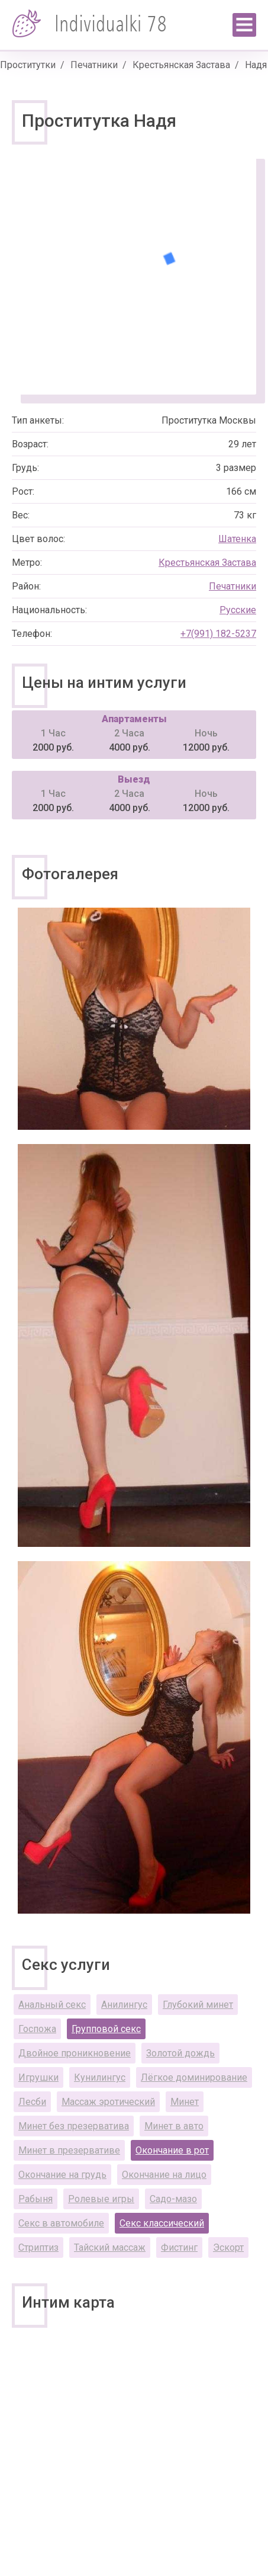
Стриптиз (38, 2247)
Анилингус (124, 2004)
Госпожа (37, 2028)
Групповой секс (106, 2028)
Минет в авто (174, 2126)
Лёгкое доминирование (194, 2077)
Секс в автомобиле (61, 2223)
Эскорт (228, 2247)
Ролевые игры (101, 2199)
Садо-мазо (173, 2199)
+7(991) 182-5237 (218, 633)
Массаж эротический (108, 2101)
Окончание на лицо (164, 2174)
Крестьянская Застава (181, 65)
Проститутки (28, 65)
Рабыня (35, 2199)
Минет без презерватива (73, 2126)
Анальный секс (52, 2004)
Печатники (94, 65)
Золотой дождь (180, 2053)
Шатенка (237, 538)
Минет (184, 2101)
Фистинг (179, 2247)
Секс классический (162, 2223)
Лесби (32, 2101)
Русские (237, 610)
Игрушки (38, 2077)
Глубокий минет (198, 2004)
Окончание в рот (172, 2150)
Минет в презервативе (69, 2150)
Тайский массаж (110, 2247)
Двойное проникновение (74, 2053)
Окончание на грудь (62, 2174)
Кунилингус (99, 2077)
